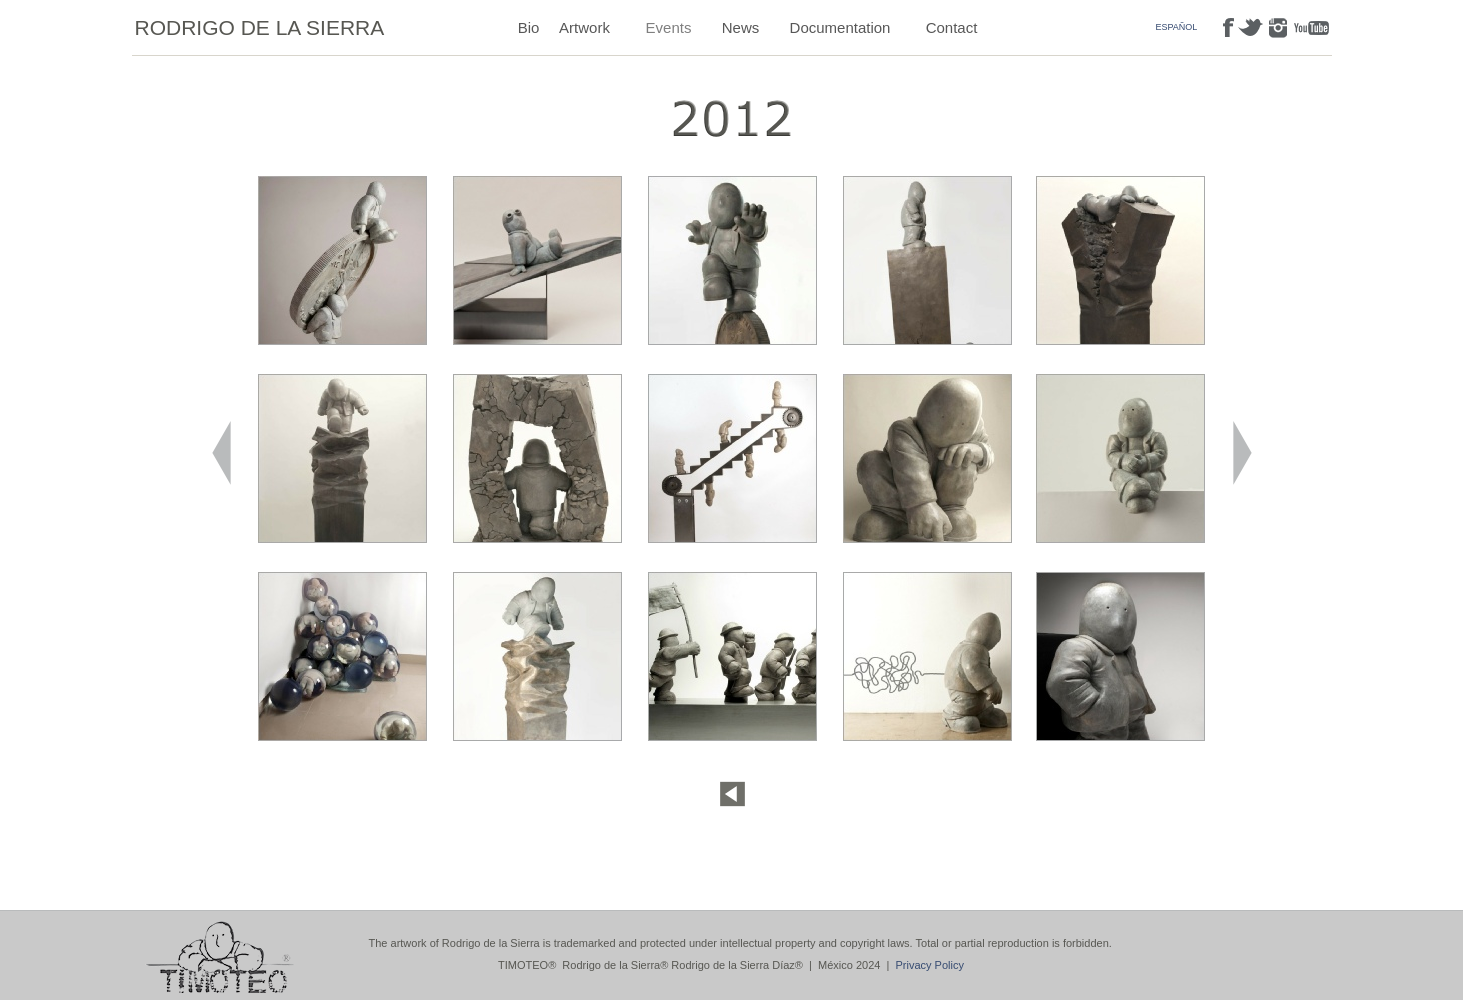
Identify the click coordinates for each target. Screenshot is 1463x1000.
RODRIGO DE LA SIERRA (260, 27)
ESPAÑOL (1177, 27)
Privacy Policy (930, 965)
